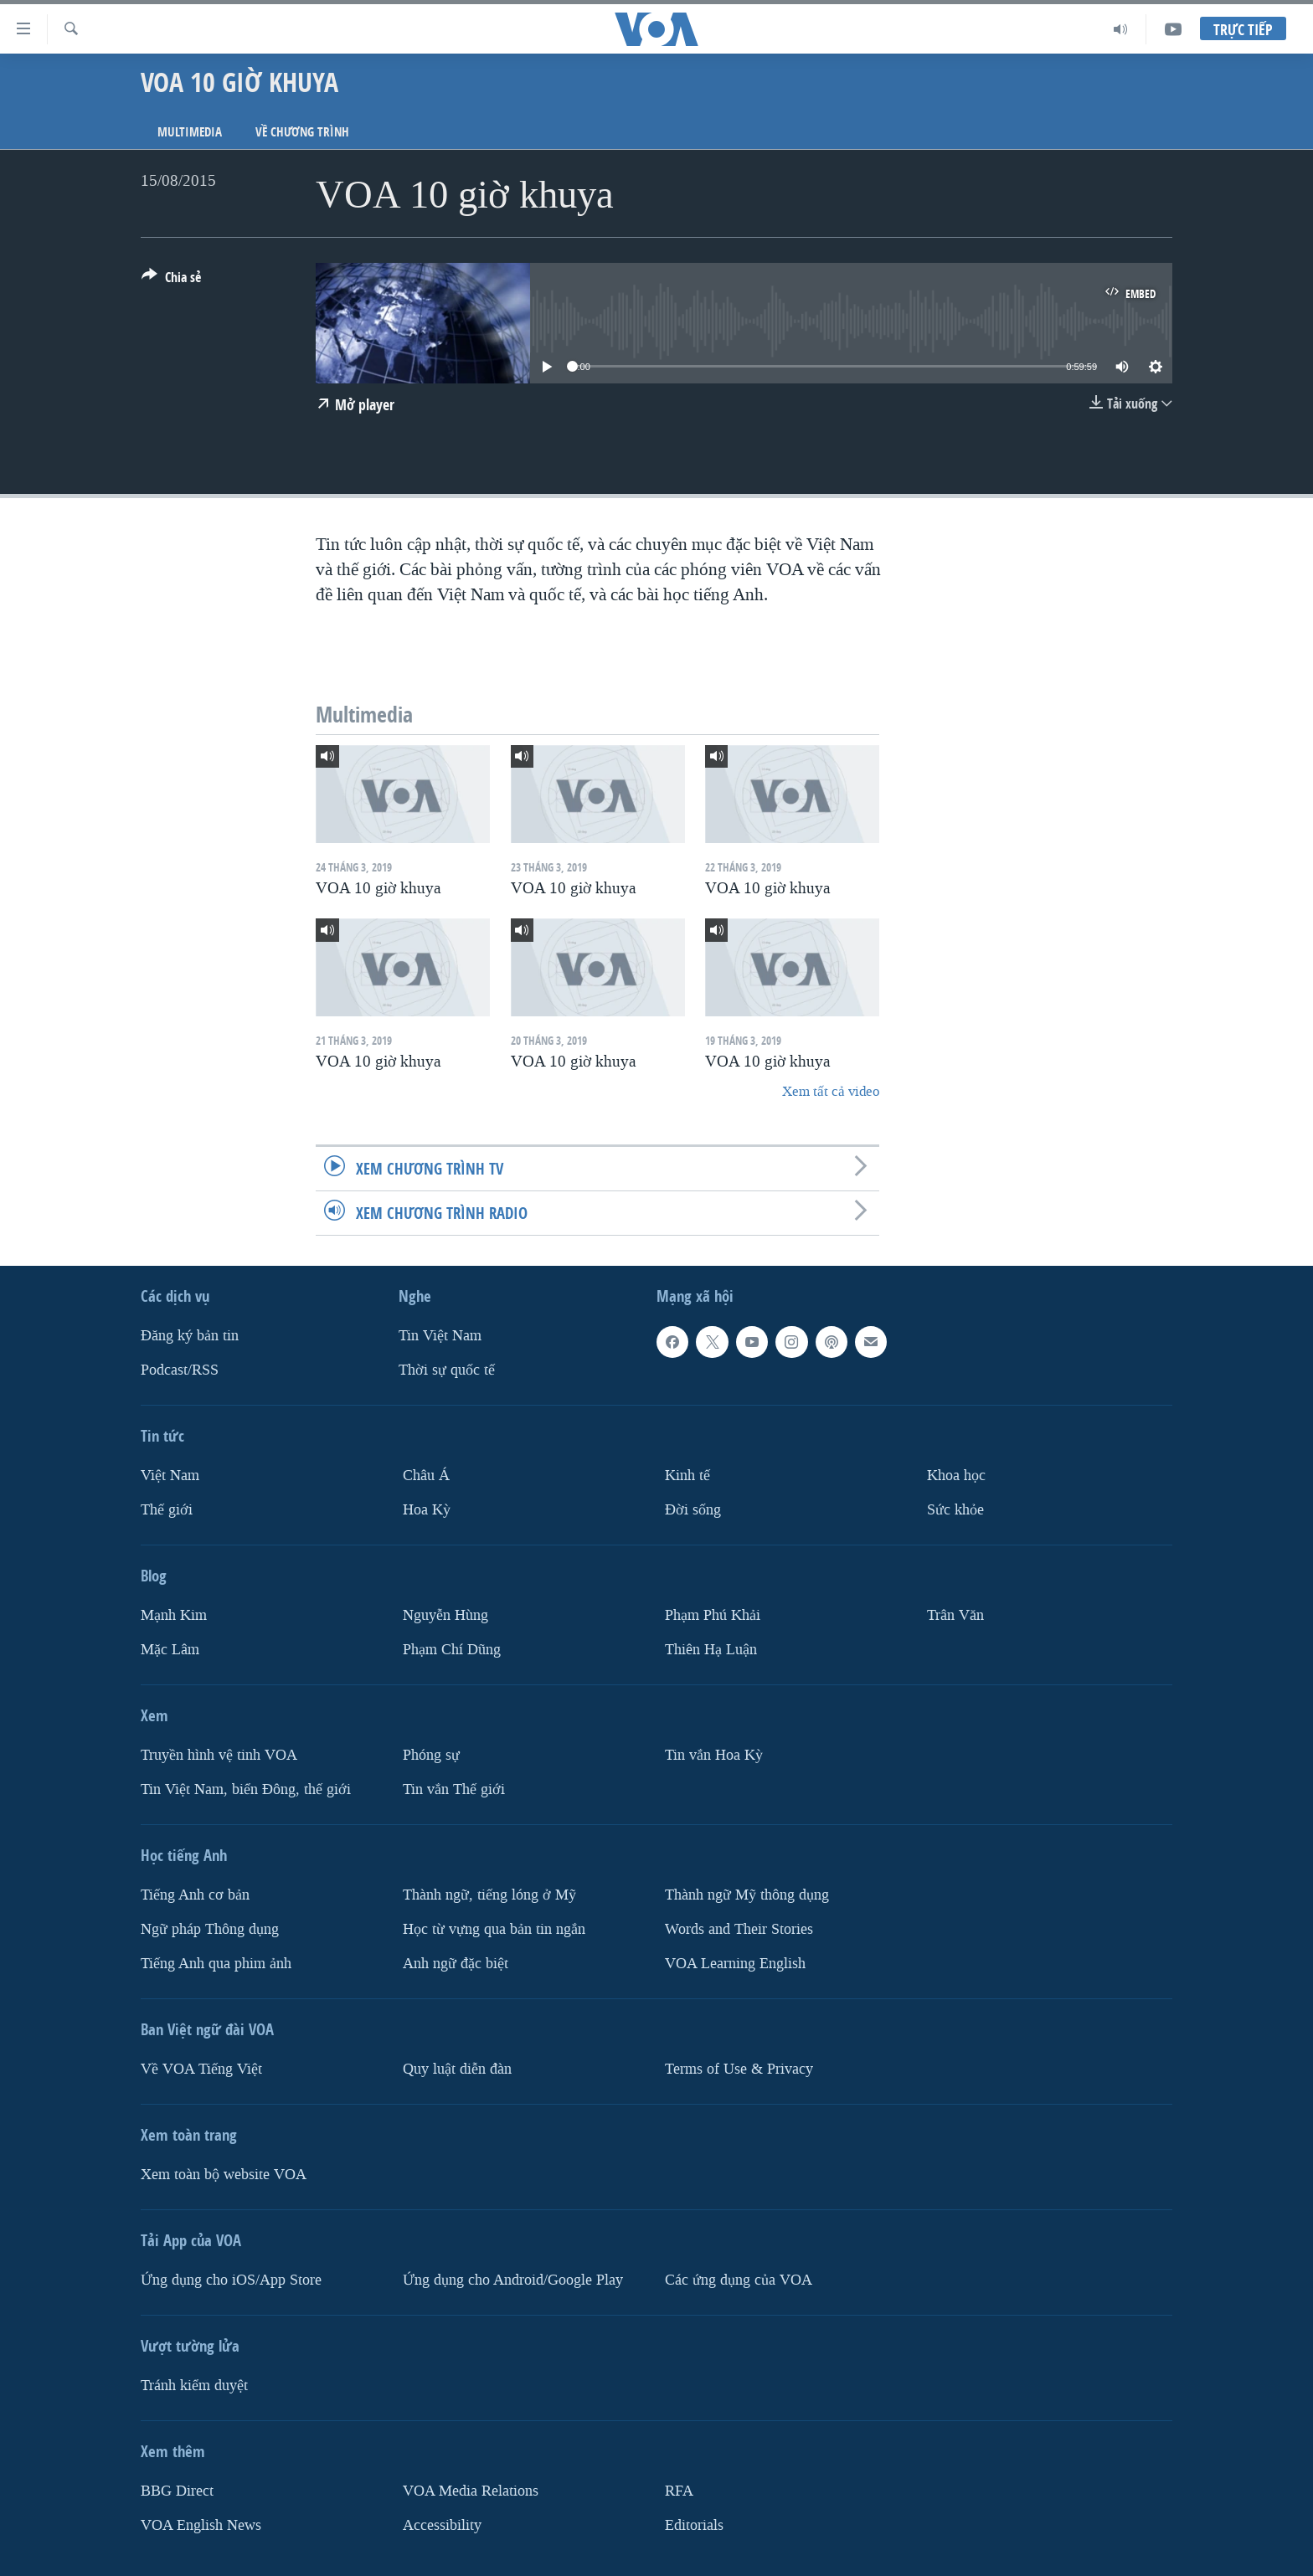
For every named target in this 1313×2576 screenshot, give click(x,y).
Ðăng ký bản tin (190, 1335)
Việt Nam (170, 1475)
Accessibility (442, 2524)
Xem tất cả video (830, 1091)
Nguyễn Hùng (445, 1615)
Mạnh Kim (174, 1615)
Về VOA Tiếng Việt (201, 2069)
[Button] (171, 280)
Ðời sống (693, 1509)
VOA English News (201, 2524)
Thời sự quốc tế (447, 1370)
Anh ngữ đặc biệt (455, 1963)
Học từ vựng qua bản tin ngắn (494, 1929)
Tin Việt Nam (440, 1335)
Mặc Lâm (170, 1649)
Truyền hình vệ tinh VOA (219, 1755)
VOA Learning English (735, 1963)
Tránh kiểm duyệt (194, 2385)
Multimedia (189, 132)
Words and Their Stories (739, 1929)
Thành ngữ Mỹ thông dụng (747, 1895)
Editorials (694, 2524)
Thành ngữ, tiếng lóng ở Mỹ (489, 1895)
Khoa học (956, 1475)
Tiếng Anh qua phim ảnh (216, 1963)
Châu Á (426, 1475)
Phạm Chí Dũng (452, 1649)
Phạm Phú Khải (712, 1615)
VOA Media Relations (470, 2491)
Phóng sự (431, 1755)
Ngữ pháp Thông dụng (210, 1929)
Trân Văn (955, 1615)
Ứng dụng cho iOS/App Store (231, 2280)
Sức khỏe (955, 1509)
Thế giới (167, 1509)
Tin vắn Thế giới (454, 1789)
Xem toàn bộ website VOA (223, 2174)
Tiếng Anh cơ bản (195, 1895)
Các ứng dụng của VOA (738, 2280)
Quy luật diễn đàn (457, 2069)
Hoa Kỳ (427, 1509)
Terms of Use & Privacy (739, 2069)
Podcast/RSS (180, 1370)
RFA (679, 2491)
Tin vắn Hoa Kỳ (714, 1755)
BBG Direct (177, 2491)
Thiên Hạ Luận (711, 1649)
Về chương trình (302, 132)
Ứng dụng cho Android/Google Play (513, 2280)
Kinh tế (687, 1475)
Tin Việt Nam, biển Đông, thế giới (246, 1789)
